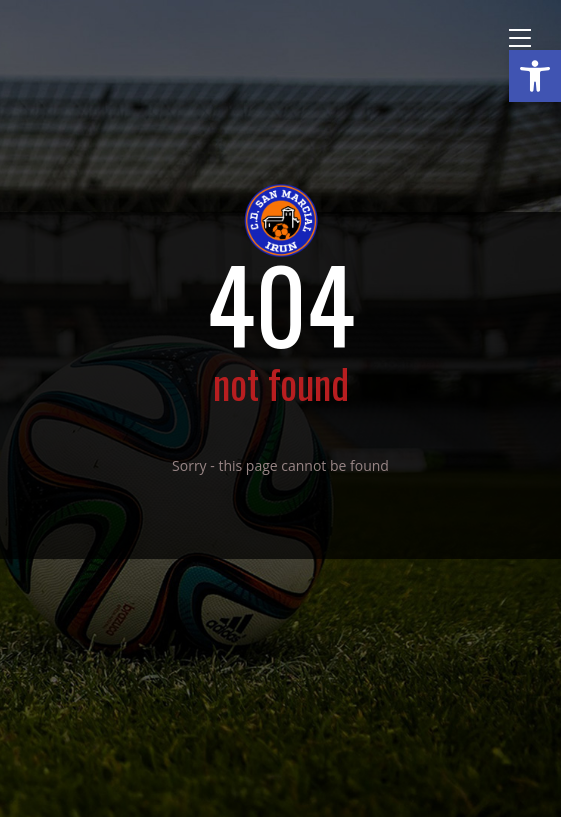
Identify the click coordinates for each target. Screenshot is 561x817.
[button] (535, 76)
